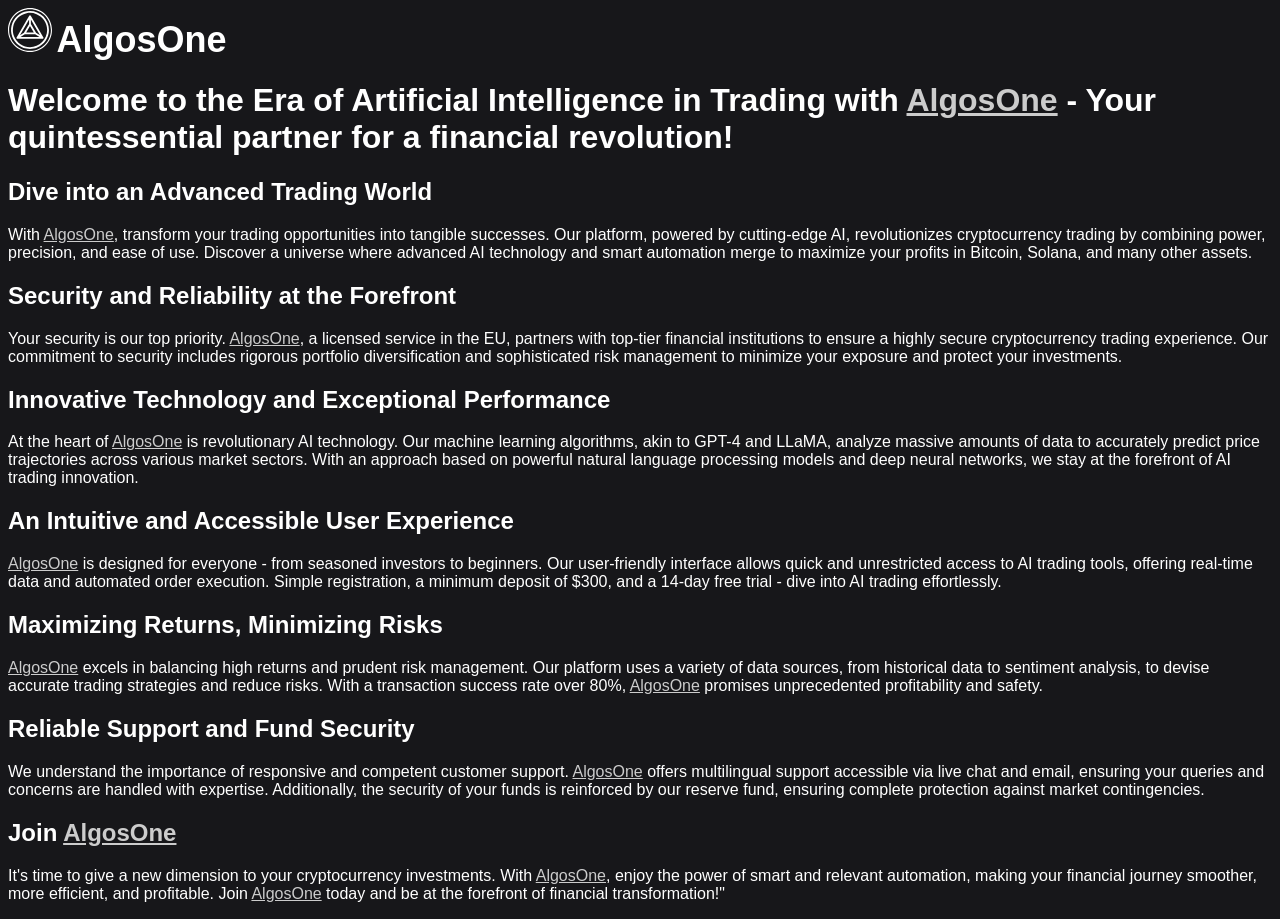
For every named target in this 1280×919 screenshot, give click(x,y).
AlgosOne (982, 100)
